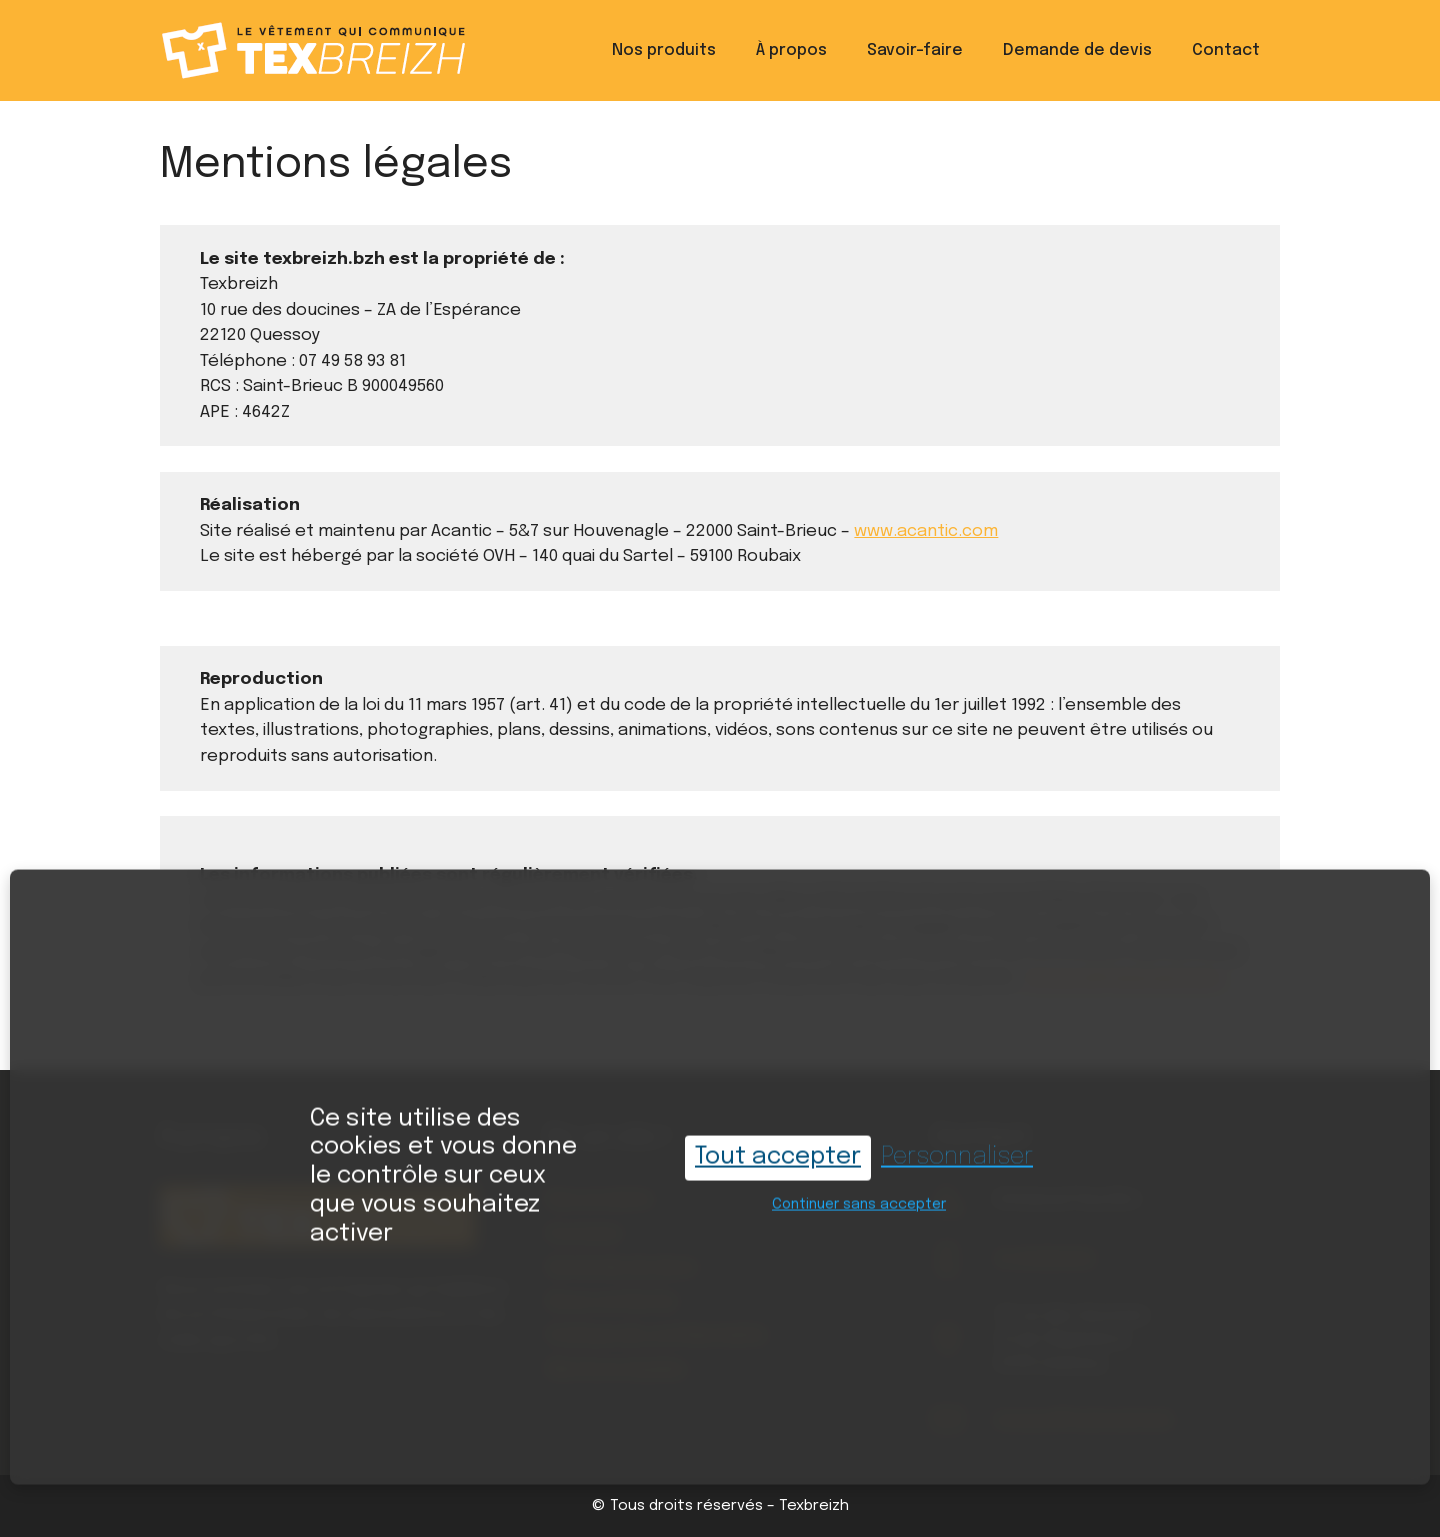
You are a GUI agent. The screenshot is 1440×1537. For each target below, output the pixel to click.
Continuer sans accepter (859, 1187)
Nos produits (664, 50)
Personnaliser (957, 1139)
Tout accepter (778, 1139)
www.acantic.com (926, 531)
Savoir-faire (915, 50)
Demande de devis (1077, 50)
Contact (1226, 50)
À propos (791, 50)
